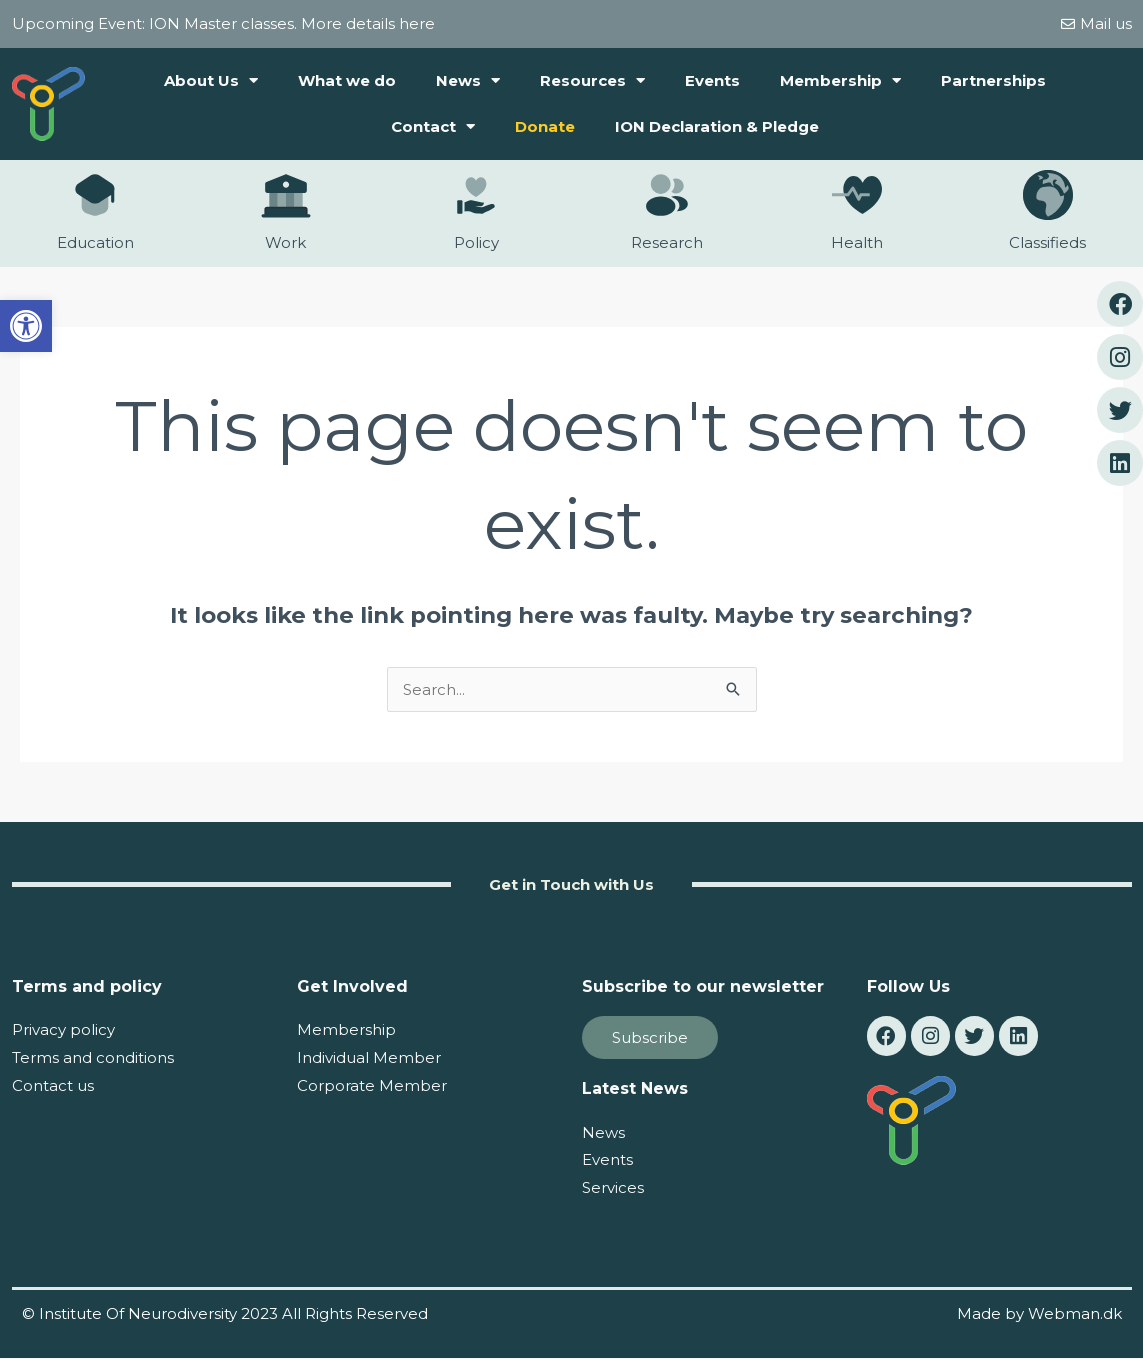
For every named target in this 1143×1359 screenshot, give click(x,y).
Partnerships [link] (993, 80)
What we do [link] (347, 80)
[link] (26, 326)
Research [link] (667, 242)
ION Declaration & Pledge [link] (717, 126)
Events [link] (712, 80)
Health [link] (857, 242)
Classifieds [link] (1047, 242)
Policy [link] (476, 242)
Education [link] (95, 242)
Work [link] (285, 242)
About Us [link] (211, 80)
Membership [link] (840, 80)
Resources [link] (592, 80)
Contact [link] (433, 126)
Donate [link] (545, 126)
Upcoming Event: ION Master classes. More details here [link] (223, 23)
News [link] (468, 80)
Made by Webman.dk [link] (1039, 1313)
